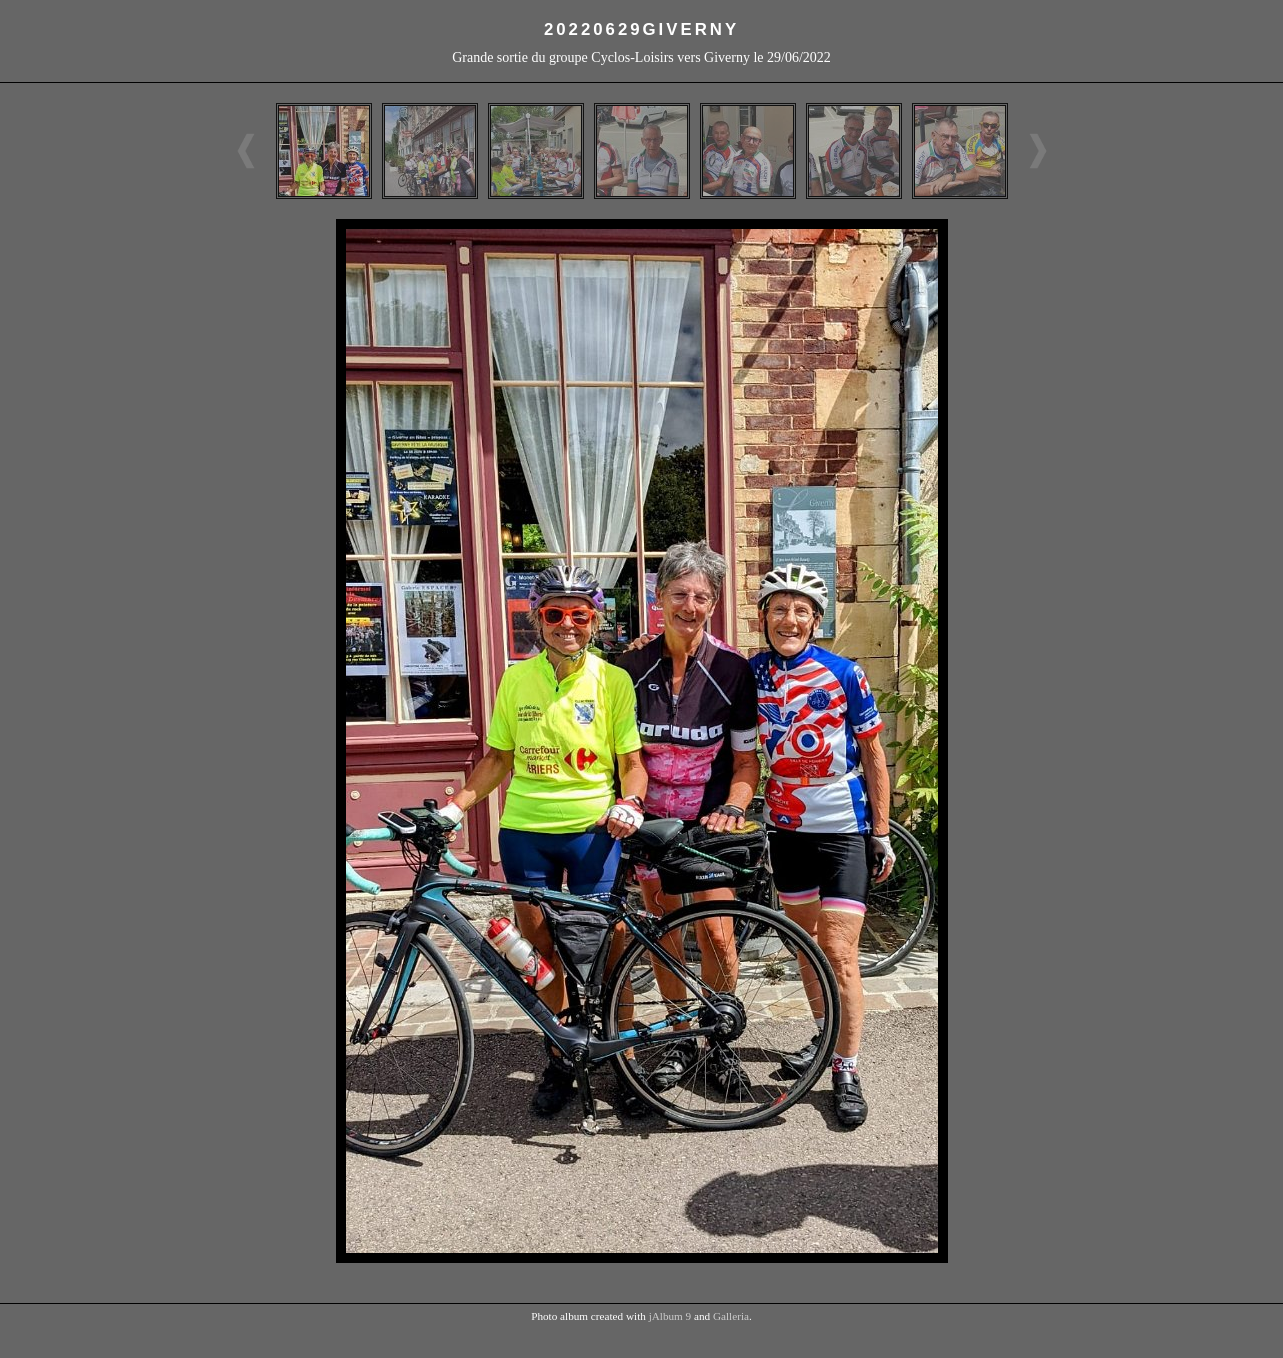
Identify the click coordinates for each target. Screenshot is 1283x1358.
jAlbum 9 (670, 1316)
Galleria (731, 1316)
